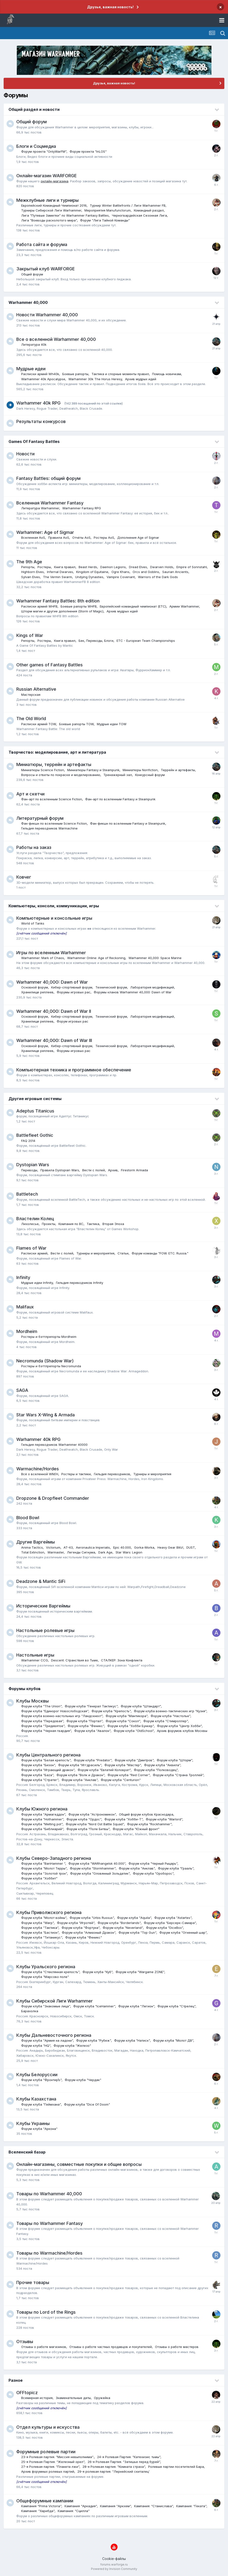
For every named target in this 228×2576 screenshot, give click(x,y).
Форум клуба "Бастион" (40, 1932)
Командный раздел (149, 210)
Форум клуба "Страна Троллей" (178, 1775)
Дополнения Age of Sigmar (138, 537)
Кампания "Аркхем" (115, 2506)
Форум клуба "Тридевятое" (42, 1726)
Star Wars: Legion (129, 1552)
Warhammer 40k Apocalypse (43, 379)
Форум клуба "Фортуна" (81, 1928)
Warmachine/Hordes (37, 1468)
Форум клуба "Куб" (97, 1972)
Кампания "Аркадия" (80, 2506)
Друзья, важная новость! (110, 7)
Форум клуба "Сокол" (123, 1721)
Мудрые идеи (31, 368)
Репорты (27, 567)
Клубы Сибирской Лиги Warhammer (54, 2000)
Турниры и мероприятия (95, 1253)
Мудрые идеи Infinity (37, 1283)
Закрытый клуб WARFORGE (45, 268)
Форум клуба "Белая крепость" (46, 1760)
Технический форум (111, 987)
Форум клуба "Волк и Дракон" (80, 1775)
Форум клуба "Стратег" (39, 1780)
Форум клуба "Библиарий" (42, 1829)
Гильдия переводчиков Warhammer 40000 (54, 1445)
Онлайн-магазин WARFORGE (46, 175)
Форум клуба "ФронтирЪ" (41, 2080)
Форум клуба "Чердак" (83, 2080)
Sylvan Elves (30, 577)
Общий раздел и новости (34, 109)
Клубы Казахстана (36, 2098)
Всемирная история (37, 2398)
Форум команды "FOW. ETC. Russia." (160, 1253)
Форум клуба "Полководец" (156, 1770)
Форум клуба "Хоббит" (39, 1878)
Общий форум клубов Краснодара (146, 1814)
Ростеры (44, 567)
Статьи (123, 1253)
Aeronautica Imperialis (93, 1547)
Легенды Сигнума (81, 1552)
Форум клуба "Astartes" (173, 1918)
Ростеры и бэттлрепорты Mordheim (48, 1337)
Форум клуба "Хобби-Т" (123, 1819)
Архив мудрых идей (140, 379)
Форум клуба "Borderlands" (119, 1923)
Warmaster (55, 1552)
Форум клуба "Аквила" (162, 1765)
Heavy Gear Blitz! (170, 1547)
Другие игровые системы (35, 1098)
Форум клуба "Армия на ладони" (47, 2040)
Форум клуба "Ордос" (83, 1819)
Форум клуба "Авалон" (92, 1731)
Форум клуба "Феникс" (86, 1726)
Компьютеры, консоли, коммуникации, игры (54, 905)
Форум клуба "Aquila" (134, 1918)
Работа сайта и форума (41, 244)
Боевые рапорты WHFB (79, 606)
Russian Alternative (36, 689)
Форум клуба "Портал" (84, 1721)
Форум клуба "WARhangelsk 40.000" (96, 1863)
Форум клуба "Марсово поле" (45, 1977)
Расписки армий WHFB (39, 606)
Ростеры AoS (104, 537)
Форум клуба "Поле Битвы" (87, 1829)
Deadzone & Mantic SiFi (40, 1581)
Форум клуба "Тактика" (39, 1928)
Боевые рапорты (75, 374)
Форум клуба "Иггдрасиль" (79, 1765)
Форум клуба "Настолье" (170, 1716)
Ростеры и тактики (76, 1474)
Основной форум (34, 987)
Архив (113, 1170)
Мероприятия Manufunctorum (107, 210)
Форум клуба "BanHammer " (43, 1863)
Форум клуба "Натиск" (132, 2040)
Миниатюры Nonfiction (140, 770)
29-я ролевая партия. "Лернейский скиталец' (113, 2471)
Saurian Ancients (175, 572)
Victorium (53, 1547)
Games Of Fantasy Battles (34, 441)
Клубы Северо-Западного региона (53, 1858)
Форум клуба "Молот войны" (43, 1918)
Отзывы (24, 2341)
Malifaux (25, 1306)
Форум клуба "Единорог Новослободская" (54, 1711)
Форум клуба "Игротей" (75, 1923)
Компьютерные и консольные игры (54, 918)
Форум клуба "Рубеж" (93, 2040)
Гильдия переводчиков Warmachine (49, 828)
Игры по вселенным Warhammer (51, 952)
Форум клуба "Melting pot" (42, 1824)
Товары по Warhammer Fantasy (49, 2223)
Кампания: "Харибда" (38, 2511)
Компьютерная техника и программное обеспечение (73, 1069)
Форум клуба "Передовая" (42, 1721)
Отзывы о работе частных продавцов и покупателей (110, 2347)
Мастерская (30, 695)
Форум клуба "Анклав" (80, 1780)
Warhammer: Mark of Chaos (42, 958)
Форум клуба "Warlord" (164, 1819)
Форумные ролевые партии (45, 2451)
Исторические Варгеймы (43, 1605)
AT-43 (68, 1547)
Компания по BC (70, 1224)
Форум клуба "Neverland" (123, 1928)
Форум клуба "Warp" (37, 1923)
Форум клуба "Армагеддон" (43, 1814)
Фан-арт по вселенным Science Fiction (51, 799)
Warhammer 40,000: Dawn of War (52, 982)
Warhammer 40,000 (28, 302)
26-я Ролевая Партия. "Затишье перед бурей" (124, 2462)
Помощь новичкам (166, 374)
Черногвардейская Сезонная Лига (139, 215)
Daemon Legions (113, 567)
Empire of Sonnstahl (191, 567)
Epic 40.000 (122, 1547)
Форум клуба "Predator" (92, 1760)
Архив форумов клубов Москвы (182, 1731)
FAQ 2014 (28, 1141)
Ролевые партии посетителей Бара (176, 2467)
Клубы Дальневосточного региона (53, 2035)
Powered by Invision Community (114, 2569)
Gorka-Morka (144, 1547)
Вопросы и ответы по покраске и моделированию (60, 775)
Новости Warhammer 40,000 (47, 314)
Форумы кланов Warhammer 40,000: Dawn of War (133, 992)
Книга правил (64, 567)
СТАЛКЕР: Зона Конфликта (121, 1660)
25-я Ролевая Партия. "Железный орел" (52, 2462)
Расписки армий (34, 1253)
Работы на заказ (33, 847)
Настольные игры (35, 1655)
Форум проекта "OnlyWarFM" (43, 151)
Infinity (23, 1277)
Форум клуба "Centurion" (121, 1780)
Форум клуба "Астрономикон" (92, 1814)
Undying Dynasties (89, 577)
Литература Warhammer (40, 508)
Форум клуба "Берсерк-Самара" (170, 1923)
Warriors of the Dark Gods (158, 577)
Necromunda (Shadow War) (45, 1360)
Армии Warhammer (184, 606)
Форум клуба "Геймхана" (41, 2104)
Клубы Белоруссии (36, 2074)
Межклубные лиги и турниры (47, 200)
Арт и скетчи (30, 793)
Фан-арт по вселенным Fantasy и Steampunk (120, 799)
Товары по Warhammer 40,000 (49, 2193)
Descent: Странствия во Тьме (74, 1660)
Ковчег (23, 877)
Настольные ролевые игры (45, 1630)
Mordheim (26, 1331)
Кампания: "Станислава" (153, 2506)
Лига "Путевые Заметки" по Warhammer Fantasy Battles (65, 215)
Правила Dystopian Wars (59, 1170)
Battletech (27, 1194)
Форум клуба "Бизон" (38, 1765)
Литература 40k (33, 344)
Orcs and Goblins (146, 572)
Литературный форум (40, 818)
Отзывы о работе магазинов (43, 2347)
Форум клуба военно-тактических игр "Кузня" (170, 1711)
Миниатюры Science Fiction (42, 770)
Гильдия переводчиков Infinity (79, 1283)
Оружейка (102, 2398)
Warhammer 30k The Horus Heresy (95, 379)
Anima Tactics (32, 1547)
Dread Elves (138, 567)
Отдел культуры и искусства (48, 2427)
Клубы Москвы (32, 1700)
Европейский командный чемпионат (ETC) (133, 606)
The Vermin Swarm (57, 577)
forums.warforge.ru (114, 2564)
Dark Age (105, 1552)
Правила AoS (58, 537)
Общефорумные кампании (44, 2500)
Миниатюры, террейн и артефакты (53, 764)
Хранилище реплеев (37, 992)
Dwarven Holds (161, 567)
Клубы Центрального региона (48, 1754)
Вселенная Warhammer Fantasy (49, 502)
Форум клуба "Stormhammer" (93, 1868)
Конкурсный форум (150, 775)
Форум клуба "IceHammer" (94, 2006)
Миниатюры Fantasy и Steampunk (93, 770)
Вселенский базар (27, 2152)
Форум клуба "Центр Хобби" (179, 1726)
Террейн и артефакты (178, 770)
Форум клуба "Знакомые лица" (45, 2006)
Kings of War (29, 635)
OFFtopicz (27, 2392)
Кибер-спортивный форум (71, 987)
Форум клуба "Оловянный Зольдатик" (100, 1873)
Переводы (29, 1170)
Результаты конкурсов (41, 421)
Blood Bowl (27, 1517)
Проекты (48, 1224)
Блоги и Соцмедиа (36, 146)
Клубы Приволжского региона (49, 1912)
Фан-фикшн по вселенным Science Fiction (54, 823)
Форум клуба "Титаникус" (41, 1937)
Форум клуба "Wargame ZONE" (140, 1972)
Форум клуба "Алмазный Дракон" (88, 1932)
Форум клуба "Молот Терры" (44, 1868)
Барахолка (29, 2011)
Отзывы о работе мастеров (177, 2347)
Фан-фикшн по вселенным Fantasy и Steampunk (127, 823)
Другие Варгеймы (35, 1541)
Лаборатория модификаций (152, 987)
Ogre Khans (120, 572)
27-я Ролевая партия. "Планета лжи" (50, 2467)
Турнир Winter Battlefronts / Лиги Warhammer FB (127, 205)
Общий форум (31, 121)
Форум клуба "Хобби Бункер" (130, 1726)
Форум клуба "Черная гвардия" (46, 1731)
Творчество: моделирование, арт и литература (57, 752)
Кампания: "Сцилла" (74, 2511)
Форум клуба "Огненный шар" (183, 1932)
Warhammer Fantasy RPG (81, 508)
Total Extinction (32, 1552)
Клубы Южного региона (41, 1808)
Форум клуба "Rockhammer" (149, 1824)
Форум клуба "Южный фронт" (136, 1829)
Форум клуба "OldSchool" (134, 1731)
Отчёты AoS (81, 537)
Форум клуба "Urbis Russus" (92, 1918)
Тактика (93, 1224)
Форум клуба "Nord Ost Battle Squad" (95, 1824)
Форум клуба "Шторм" (174, 1760)
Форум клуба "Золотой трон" (44, 1873)
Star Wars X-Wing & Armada (45, 1414)
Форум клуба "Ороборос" (153, 1873)
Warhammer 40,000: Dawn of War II (53, 1011)
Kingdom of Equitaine (92, 572)
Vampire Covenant (121, 577)
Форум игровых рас (72, 1021)
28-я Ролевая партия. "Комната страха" (113, 2467)
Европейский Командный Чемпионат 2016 (54, 205)
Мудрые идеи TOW (112, 724)
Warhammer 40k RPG (38, 403)
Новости (25, 453)
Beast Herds (88, 567)
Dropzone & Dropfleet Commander (52, 1498)
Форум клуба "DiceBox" (164, 1928)
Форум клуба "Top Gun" (137, 1932)
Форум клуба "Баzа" (37, 1775)
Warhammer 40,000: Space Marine (155, 958)
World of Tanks (32, 923)
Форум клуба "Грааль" (175, 1868)
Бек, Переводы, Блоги (96, 641)
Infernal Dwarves (60, 572)
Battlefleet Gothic (34, 1135)
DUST (190, 1547)
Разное (16, 2380)
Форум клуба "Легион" (136, 2006)
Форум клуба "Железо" (72, 2045)
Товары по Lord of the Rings (46, 2312)
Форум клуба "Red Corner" (129, 1775)
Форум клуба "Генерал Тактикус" (91, 1706)
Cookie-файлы (114, 2559)
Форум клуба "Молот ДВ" (173, 2040)
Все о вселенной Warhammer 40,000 (56, 339)
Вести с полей (93, 1170)
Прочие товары (32, 2282)
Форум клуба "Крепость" (111, 1711)
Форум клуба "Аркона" (39, 2129)
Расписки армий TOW (38, 724)
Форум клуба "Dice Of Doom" (87, 2104)
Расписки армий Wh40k (40, 374)
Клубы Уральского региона (45, 1966)
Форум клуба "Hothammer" (42, 1819)
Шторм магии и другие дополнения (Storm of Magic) (62, 611)
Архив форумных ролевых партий (47, 2471)
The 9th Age (29, 561)
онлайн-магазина (54, 181)
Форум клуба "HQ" (35, 2045)
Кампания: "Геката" (191, 2506)
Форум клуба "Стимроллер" (165, 1721)
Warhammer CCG (34, 1660)
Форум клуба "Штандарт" (141, 1706)
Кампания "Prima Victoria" (41, 2506)
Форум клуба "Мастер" (122, 1765)
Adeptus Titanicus (35, 1110)
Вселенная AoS (33, 537)
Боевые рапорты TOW (76, 724)
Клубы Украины (33, 2123)
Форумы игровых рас (74, 992)
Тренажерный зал (117, 775)
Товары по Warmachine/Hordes (49, 2253)
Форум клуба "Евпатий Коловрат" (104, 1770)
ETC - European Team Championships (146, 641)
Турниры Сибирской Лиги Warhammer (51, 210)
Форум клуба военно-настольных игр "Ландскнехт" (61, 1716)
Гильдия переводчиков (112, 1474)
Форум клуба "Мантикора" (126, 1716)
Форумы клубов (25, 1688)
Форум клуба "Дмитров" (134, 1760)
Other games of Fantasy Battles (49, 664)
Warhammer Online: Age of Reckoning (96, 958)
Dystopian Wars (32, 1164)
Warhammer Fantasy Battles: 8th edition (58, 600)
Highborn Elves (32, 572)
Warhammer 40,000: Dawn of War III (54, 1040)
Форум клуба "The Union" (41, 1706)
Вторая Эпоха (113, 1224)
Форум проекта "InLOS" (88, 151)
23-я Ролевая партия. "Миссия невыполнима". (57, 2457)
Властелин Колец (35, 1218)
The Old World (31, 718)
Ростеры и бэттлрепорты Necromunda (51, 1366)
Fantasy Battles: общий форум (48, 478)
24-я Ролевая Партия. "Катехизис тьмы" (128, 2457)
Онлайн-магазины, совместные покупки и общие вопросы (79, 2164)
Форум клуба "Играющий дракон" (47, 1770)
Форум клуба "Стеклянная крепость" (50, 1972)
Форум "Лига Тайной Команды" (105, 220)
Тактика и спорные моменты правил (120, 374)
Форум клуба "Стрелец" (176, 2006)
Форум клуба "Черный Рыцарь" (152, 1863)
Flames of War (31, 1248)
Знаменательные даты (73, 2398)
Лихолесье (30, 1224)
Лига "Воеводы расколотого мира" (49, 220)
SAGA (22, 1390)
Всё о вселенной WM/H (39, 1474)
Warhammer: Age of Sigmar (45, 532)
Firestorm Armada (134, 1170)
